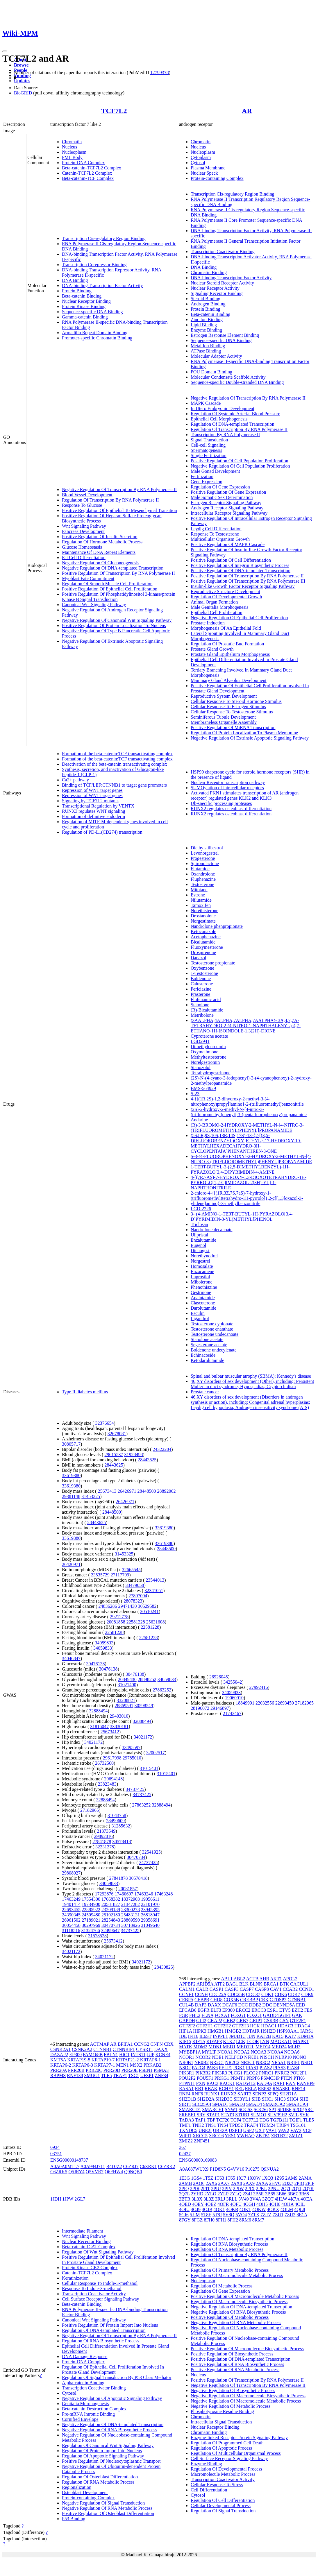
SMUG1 (92, 2075)
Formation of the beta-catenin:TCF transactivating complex (117, 753)
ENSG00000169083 (198, 2160)
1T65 (230, 2178)
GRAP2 (215, 2020)
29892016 (103, 1836)
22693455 (71, 1909)
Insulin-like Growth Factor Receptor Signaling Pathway (243, 586)
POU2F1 (298, 2072)
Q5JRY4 (77, 2171)
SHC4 (292, 2099)
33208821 (126, 1700)
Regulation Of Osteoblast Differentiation (100, 2476)
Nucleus (69, 146)
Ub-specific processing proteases (221, 803)
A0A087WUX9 (193, 2169)
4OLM (287, 2209)
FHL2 (194, 2015)
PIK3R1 (186, 2072)
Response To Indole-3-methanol (92, 2288)
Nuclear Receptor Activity (215, 288)
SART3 (244, 2093)
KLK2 (229, 2041)
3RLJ (220, 2199)
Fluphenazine (203, 879)
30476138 (95, 1663)
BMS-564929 (203, 1088)
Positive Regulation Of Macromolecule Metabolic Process (245, 2296)
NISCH (267, 2057)
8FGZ (197, 2219)
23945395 (150, 1909)
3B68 (304, 2193)
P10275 (252, 2169)
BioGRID (23, 92)
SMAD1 (220, 2104)
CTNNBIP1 (124, 2049)
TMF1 (185, 2125)
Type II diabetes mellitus (85, 1391)
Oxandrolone (203, 873)
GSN (284, 2020)
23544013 (155, 1580)
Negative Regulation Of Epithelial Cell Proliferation (239, 617)
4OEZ (210, 2204)
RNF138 (75, 2075)
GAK (297, 2015)
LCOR (252, 2041)
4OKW (259, 2209)
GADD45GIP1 (277, 2015)
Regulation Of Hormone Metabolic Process (102, 541)
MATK (185, 2046)
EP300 (75, 2054)
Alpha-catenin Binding (83, 2382)
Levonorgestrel (205, 853)
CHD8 (216, 1999)
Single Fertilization (208, 455)
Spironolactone (205, 863)
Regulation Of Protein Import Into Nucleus (102, 2450)
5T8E (206, 2214)
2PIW (238, 2188)
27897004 (137, 1595)
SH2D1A (288, 2093)
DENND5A (284, 2004)
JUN (251, 2036)
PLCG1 (235, 2072)
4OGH (249, 2204)
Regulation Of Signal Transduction (223, 2510)
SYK (304, 2114)
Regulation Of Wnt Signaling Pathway (98, 2251)
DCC (243, 2004)
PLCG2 (251, 2072)
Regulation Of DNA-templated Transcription (232, 424)
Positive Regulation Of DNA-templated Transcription (240, 570)
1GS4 (196, 2178)
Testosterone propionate (213, 962)
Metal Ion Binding (208, 345)
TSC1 (133, 2075)
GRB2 (229, 2020)
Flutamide (200, 868)
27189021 (91, 1920)
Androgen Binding (208, 303)
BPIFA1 (125, 2044)
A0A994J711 (92, 2166)
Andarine (199, 1119)
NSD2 (185, 2067)
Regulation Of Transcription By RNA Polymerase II (110, 499)
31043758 (117, 1815)
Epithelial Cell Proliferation (216, 612)
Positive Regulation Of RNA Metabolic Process (235, 2369)
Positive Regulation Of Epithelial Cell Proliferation (109, 588)
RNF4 (184, 2093)
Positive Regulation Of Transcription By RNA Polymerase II (118, 573)
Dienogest (200, 1250)
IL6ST (205, 2036)
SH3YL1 (242, 2099)
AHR (264, 1978)
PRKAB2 (152, 2065)
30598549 (144, 1705)
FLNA (207, 2015)
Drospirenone (203, 952)
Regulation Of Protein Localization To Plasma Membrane (244, 732)
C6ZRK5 (58, 2171)
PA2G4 (199, 2067)
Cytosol (198, 162)
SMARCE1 (213, 2109)
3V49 (243, 2199)
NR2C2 (232, 2062)
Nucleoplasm (74, 152)
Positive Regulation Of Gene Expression (228, 492)
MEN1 (122, 2065)
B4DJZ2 (114, 2166)
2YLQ (236, 2193)
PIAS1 (252, 2067)
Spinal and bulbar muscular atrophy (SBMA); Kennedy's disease (251, 1376)
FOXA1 (222, 2015)
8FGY (184, 2219)
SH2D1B (187, 2099)
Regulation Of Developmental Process (226, 2468)
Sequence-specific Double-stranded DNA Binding (237, 382)
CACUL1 (299, 1983)
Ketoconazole (203, 931)
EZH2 (297, 2010)
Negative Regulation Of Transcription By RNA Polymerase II (119, 489)
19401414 (71, 1904)
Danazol (198, 957)
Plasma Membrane (208, 167)
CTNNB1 (102, 2049)
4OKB (232, 2209)
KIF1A (198, 2041)
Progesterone (203, 858)
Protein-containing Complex (217, 178)
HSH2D (268, 2031)
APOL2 (290, 1978)
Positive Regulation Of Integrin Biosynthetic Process (240, 565)
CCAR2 (290, 1989)
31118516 (71, 1930)
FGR (183, 2015)
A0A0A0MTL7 (64, 2166)
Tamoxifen (201, 905)
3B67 (292, 2193)
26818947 (150, 1914)
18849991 (245, 1702)
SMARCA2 (274, 2104)
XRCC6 (216, 2135)
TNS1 (210, 2125)
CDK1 (267, 1994)
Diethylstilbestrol (207, 847)
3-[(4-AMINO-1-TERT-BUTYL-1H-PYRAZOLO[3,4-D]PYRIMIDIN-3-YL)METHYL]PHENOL (242, 1216)
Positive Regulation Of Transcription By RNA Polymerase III (248, 581)
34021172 (143, 1736)
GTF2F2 (187, 2025)
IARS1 (306, 2031)
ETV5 (284, 2010)
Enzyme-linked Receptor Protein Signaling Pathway (239, 2437)
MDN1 (214, 2046)
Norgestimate (203, 921)
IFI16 (193, 2036)
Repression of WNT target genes (92, 790)
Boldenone (201, 978)
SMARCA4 (297, 2104)
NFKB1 (251, 2057)
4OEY (198, 2204)
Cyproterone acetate (209, 1036)
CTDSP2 (278, 1999)
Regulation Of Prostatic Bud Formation (227, 643)
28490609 (115, 1820)
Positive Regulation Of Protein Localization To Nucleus (114, 625)
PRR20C (94, 2070)
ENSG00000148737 (69, 2160)
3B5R (258, 2193)
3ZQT (268, 2199)
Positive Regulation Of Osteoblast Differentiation (108, 2513)
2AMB (185, 2183)
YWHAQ (246, 2135)
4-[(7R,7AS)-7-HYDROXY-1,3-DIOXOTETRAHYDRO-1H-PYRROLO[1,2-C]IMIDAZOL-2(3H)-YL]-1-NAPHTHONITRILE (248, 1182)
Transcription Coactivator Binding (223, 251)
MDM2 (200, 2046)
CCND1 (306, 1989)
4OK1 (219, 2209)
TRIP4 (282, 2125)
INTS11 (138, 2054)
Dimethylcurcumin (208, 1046)
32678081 (117, 1433)
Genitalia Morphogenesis (85, 2403)
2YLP (222, 2193)
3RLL (231, 2199)
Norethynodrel (204, 1255)
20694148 (113, 1778)
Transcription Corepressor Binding (94, 264)
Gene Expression (206, 481)
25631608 (155, 1621)
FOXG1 (238, 2015)
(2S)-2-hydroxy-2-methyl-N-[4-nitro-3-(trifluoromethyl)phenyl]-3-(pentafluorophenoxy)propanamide (249, 1112)
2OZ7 (287, 2183)
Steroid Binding (205, 298)
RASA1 (186, 2088)
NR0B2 (201, 2062)
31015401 (149, 1768)
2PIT (205, 2188)
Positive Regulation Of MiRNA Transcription (233, 727)
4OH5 (262, 2204)
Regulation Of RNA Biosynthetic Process (100, 2340)
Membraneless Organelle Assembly (224, 722)
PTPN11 (187, 2083)
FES (308, 2010)
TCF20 (222, 2119)
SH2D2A (206, 2099)
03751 (56, 2153)
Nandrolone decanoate (211, 1229)
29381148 (71, 1496)
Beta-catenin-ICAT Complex (88, 2246)
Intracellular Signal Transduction (221, 2421)
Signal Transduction (209, 439)
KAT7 (290, 2036)
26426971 (126, 1491)
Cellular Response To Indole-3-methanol (99, 2283)
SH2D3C (224, 2099)
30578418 (121, 1841)
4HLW (281, 2199)
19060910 (234, 1697)
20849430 (127, 1679)
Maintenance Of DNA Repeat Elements (98, 552)
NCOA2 (241, 2051)
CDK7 (294, 1994)
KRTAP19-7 (103, 2059)
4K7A (293, 2199)
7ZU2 (290, 2214)
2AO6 (198, 2183)
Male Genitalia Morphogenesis (219, 607)
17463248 (163, 1893)
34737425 (135, 1789)
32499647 (110, 1930)
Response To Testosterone (215, 533)
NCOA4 (275, 2051)
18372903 (130, 1899)
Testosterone (202, 884)
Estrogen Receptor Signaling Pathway (226, 502)
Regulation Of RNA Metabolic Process (98, 2482)
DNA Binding (75, 280)
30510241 (149, 1611)
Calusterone (202, 983)
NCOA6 (291, 2051)
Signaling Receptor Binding (217, 293)
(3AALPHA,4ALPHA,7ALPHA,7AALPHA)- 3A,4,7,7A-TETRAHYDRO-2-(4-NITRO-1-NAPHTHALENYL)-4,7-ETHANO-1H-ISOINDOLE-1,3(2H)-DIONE (246, 1025)
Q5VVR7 (94, 2171)
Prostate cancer (205, 1391)
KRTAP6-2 (60, 2065)
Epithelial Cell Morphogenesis (219, 418)
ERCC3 (258, 2010)
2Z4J (247, 2193)
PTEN (286, 2078)
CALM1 (187, 1989)
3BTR (184, 2199)
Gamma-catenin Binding (85, 316)
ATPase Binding (206, 350)
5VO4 (241, 2214)
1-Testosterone (204, 973)
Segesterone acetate (209, 1344)
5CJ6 (184, 2214)
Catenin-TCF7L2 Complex (87, 173)
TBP (211, 2119)
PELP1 (225, 2067)
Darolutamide (203, 1308)
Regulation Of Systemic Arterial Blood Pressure (235, 413)
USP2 (248, 2130)
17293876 (104, 1893)
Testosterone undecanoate (215, 1334)
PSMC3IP (270, 2078)
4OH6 (274, 2204)
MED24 (279, 2046)
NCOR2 (202, 2057)
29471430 (127, 1606)
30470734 (136, 1857)
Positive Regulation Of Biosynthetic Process (232, 2353)
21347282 (130, 1904)
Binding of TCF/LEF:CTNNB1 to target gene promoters (114, 785)
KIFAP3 (214, 2041)
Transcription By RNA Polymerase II (225, 434)
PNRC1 (266, 2072)
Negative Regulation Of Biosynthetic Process (233, 2390)
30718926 (130, 1925)
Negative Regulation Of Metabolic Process (231, 2406)
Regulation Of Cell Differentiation (223, 2500)
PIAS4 (293, 2067)
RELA (251, 2088)
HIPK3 (199, 2031)
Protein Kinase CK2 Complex (90, 2267)
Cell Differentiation (209, 2489)
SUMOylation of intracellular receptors (227, 787)
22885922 (91, 1909)
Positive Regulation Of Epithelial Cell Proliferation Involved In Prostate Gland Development (118, 2260)
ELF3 (215, 2010)
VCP (307, 2130)
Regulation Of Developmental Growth (226, 596)
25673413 (107, 1491)
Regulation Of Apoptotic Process (221, 2448)
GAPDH (187, 2020)
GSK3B (271, 2020)
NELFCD (234, 2057)
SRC (309, 2109)
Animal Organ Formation (214, 601)
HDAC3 (285, 2025)
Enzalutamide (203, 1240)
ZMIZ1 (296, 2135)
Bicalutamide (203, 941)
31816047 (99, 1726)
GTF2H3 (240, 2025)
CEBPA (186, 1999)
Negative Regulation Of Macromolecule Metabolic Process (246, 2400)
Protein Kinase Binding (84, 306)
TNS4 (222, 2125)
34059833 (104, 1642)
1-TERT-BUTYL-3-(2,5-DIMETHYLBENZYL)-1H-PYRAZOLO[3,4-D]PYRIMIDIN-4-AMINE (240, 1169)
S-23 (195, 1093)
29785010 (132, 1757)
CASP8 (262, 1989)
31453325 (90, 1496)
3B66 (281, 2193)
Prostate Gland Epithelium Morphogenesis (230, 654)
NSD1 (307, 2062)
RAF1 (279, 2083)
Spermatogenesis (206, 450)
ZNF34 (161, 2075)
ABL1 (227, 1978)
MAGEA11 (281, 2041)
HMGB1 (216, 2031)
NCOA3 (258, 2051)
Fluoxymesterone (207, 947)
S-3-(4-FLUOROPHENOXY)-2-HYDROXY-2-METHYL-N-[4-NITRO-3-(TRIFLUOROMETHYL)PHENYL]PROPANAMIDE (251, 1159)
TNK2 (198, 2125)
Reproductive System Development (224, 696)
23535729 (100, 1574)
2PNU (274, 2188)
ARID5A (204, 1983)
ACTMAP (99, 2044)
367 (182, 2147)
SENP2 (259, 2093)
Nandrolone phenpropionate (217, 926)
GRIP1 (255, 2020)
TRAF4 (251, 2125)
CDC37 (253, 1994)
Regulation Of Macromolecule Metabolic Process (237, 2275)
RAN (291, 2083)
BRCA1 (271, 1983)
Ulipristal (199, 1234)
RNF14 (298, 2088)
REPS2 (264, 2088)
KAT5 (277, 2036)
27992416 (258, 1687)
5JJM (195, 2214)
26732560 (104, 1763)
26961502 (71, 1920)
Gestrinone (201, 1292)
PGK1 (239, 2067)
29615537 (114, 1454)
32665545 (131, 1569)
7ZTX (253, 2214)
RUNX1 (211, 2093)
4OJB (207, 2209)
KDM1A (305, 2036)
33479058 (135, 1585)
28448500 (146, 1491)
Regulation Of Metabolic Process (222, 2285)
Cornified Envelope (80, 2419)
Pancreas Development (83, 531)
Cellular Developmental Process (221, 2505)
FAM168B (93, 2054)
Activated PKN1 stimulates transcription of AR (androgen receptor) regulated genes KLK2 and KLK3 (245, 795)
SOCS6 (261, 2109)
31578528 (97, 1935)
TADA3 (186, 2119)
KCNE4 (163, 2054)
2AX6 (211, 2183)
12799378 (159, 72)
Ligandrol (200, 1318)
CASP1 (217, 1989)
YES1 (230, 2135)
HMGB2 (233, 2031)
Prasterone (200, 994)
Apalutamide (203, 1297)
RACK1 (227, 2083)
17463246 (143, 1893)
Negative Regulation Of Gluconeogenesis (100, 562)
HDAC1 (268, 2025)
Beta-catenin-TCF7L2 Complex (91, 167)
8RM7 (258, 2219)
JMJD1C (237, 2036)
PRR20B (76, 2070)
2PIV (227, 2188)
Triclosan (199, 1224)
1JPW (67, 2199)
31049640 (150, 1925)
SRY (201, 2114)
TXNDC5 (188, 2130)
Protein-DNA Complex (83, 162)
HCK (255, 2025)
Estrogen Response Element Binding (225, 335)
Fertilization (202, 476)
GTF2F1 (298, 2020)
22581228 (135, 1621)
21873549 (106, 1831)
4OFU (236, 2204)
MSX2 (136, 2065)
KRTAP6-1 (150, 2059)
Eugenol (198, 1245)
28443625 (147, 1459)
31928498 (133, 1454)
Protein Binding (77, 290)
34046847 (71, 1658)
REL (239, 2088)
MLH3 (294, 2046)
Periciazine (201, 989)
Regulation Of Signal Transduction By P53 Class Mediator (116, 2377)
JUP (150, 2054)
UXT (260, 2130)
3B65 (270, 2193)
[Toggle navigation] (4, 51)
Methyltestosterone (208, 1057)
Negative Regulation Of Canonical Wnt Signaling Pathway (116, 620)
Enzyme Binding (206, 329)
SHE (303, 2099)
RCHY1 (226, 2088)
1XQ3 (267, 2178)
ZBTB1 (263, 2135)
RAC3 (212, 2083)
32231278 (104, 1846)
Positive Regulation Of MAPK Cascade (228, 544)
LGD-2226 (201, 1208)
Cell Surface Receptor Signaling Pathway (100, 2298)
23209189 (110, 1909)
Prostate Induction (208, 622)
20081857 (127, 1888)
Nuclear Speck (204, 173)
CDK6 (281, 1994)
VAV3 (296, 2130)
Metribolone (202, 1015)
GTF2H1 (204, 2025)
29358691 (150, 1920)
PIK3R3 (219, 2072)
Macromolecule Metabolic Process (223, 2474)
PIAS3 (279, 2067)
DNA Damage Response (84, 2356)
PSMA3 (161, 2070)
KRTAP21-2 (127, 2059)
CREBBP (249, 1999)
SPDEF (285, 2109)
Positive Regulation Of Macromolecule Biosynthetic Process (247, 2348)
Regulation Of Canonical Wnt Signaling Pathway (108, 2445)
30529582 (147, 1606)
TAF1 (200, 2119)
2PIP (310, 2183)
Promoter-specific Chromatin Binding (97, 337)
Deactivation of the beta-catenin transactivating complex (114, 764)
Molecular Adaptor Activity (216, 356)
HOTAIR (251, 2031)
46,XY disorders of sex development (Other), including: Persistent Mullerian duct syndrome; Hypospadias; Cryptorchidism (252, 1384)
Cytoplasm (201, 157)
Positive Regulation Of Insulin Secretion (99, 536)
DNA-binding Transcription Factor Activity (102, 285)
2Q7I (285, 2188)
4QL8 (299, 2209)
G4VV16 (235, 2169)
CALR (202, 1989)
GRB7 (242, 2020)
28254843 (110, 1920)
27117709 (120, 1574)
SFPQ (272, 2093)
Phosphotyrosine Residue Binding (222, 2411)
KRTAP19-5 (78, 2059)
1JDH (55, 2199)
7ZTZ (265, 2214)
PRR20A (58, 2070)
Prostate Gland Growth (212, 649)
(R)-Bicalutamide (207, 1009)
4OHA (287, 2204)
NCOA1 (225, 2051)
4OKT (245, 2209)
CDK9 (307, 1994)
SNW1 (231, 2109)
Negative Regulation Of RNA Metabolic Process (107, 2508)
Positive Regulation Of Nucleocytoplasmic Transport (111, 2461)
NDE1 (218, 2057)
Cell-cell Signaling (208, 445)
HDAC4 (302, 2025)
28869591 (124, 1705)
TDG (264, 2119)
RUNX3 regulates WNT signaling (93, 811)
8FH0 (209, 2219)
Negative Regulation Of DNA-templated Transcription (112, 567)
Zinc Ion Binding (207, 319)
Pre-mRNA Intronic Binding (88, 2414)
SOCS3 (246, 2109)
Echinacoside (203, 1355)
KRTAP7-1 (104, 2065)
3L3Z (208, 2199)
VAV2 (283, 2130)
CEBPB (201, 1999)
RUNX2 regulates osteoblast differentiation (231, 808)
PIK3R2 (202, 2072)
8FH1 (221, 2219)
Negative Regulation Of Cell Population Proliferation (240, 465)
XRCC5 (200, 2135)
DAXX (161, 2049)
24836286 (108, 1606)
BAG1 (232, 1983)
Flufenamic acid (206, 999)
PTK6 (299, 2078)
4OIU (184, 2209)
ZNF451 (202, 2140)
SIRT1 (185, 2104)
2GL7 (79, 2199)
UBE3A (220, 2130)
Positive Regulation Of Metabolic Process (230, 2317)
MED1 (229, 2046)
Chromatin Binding (209, 272)
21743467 (232, 1713)
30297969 (91, 1925)
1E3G (184, 2178)
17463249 (71, 1899)
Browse (21, 64)
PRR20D (111, 2070)
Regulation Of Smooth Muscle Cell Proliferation (107, 583)
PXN (200, 2083)
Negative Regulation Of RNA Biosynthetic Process (109, 2429)
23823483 (107, 1784)
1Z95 (279, 2178)
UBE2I (205, 2130)
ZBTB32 (279, 2135)
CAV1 (276, 1989)
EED (300, 2004)
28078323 (133, 1600)
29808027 (71, 1872)
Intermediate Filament (82, 2230)
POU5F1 (205, 2078)
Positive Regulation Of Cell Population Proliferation (239, 460)
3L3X (197, 2199)
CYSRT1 (144, 2049)
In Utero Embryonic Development (222, 408)
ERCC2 (243, 2010)
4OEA (306, 2199)
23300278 (130, 1909)
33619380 (71, 1475)
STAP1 (213, 2114)
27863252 (162, 1689)
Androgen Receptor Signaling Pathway (227, 507)
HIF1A (185, 2031)
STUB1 (242, 2114)
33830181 (119, 1726)
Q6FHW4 (114, 2171)
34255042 (232, 1682)
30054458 (71, 1925)
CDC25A (217, 1994)
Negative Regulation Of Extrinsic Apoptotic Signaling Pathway (250, 737)
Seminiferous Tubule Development (223, 717)
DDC (267, 2004)
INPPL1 (220, 2036)
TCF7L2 (114, 110)
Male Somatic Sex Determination (222, 497)
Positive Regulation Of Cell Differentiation (231, 560)
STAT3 (227, 2114)
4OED (185, 2204)
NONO (299, 2057)
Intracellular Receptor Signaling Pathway (229, 513)
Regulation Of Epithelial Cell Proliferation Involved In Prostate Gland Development (113, 2369)
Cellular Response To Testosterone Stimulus (232, 711)
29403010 (119, 1716)
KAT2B (263, 2036)
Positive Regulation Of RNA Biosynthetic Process (237, 2364)
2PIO (299, 2183)
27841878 (101, 1841)
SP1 (272, 2109)
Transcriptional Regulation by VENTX (98, 805)
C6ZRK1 (148, 2166)
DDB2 (255, 2004)
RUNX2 (228, 2093)
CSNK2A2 (82, 2049)
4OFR (223, 2204)
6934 (55, 2147)
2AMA (305, 2178)
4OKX (273, 2209)
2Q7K (308, 2188)
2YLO (210, 2193)
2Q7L (184, 2193)
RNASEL (282, 2088)
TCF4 (236, 2119)
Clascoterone (203, 1302)
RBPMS (58, 2075)
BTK (284, 1983)
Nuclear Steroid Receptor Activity (222, 282)
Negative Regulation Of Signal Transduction (103, 2502)
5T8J (217, 2214)
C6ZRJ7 (130, 2166)
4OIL (300, 2204)
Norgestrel (200, 1261)
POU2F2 (187, 2078)
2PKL (261, 2188)
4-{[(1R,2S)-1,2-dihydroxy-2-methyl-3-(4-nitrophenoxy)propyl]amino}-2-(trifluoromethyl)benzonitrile (247, 1101)
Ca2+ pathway (75, 779)
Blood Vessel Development (87, 494)
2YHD (197, 2193)
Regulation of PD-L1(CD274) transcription (102, 832)
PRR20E (129, 2070)
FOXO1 (254, 2015)
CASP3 (232, 1989)
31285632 (120, 1825)
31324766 (90, 1930)
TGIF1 (295, 2119)
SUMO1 (258, 2114)
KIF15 (185, 2041)
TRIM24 (267, 2125)
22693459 (284, 1702)
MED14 (263, 2046)
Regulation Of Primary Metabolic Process (230, 2270)
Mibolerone (201, 1281)
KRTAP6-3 (82, 2065)
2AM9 (291, 2178)
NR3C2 (263, 2062)
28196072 (200, 1708)
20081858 (116, 1621)
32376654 (104, 1423)
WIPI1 (185, 2135)
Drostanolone (203, 915)
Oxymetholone (204, 1051)
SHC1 (267, 2099)
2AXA (262, 2183)
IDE (183, 2036)
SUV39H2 (277, 2114)
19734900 (91, 1904)
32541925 (151, 1852)
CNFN (156, 2044)
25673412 (110, 1731)
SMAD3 (237, 2104)
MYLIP (209, 2051)
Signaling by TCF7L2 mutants (90, 800)
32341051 (153, 1590)
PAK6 (212, 2067)
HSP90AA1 (288, 2031)
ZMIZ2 (186, 2140)
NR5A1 (278, 2062)
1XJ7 (241, 2178)
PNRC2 (282, 2072)
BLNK (256, 1983)
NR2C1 (217, 2062)
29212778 (119, 1616)
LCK (240, 2041)
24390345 (71, 1914)
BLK (244, 1983)
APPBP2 (187, 1983)
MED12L (245, 2046)
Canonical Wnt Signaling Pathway (94, 604)
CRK (264, 1999)
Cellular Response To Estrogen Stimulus (228, 706)
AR (247, 110)
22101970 (150, 1904)
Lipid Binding (204, 324)
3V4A (255, 2199)
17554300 (91, 1899)
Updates (22, 80)
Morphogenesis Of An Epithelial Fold (226, 628)
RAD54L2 (246, 2083)
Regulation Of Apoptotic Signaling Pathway (103, 2455)
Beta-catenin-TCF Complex (88, 178)
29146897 (219, 1708)
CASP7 (247, 1989)
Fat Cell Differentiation (84, 557)
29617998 (112, 1757)
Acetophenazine (206, 936)
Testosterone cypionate (212, 1323)
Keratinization (75, 2278)
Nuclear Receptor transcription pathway (228, 782)
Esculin (198, 1313)
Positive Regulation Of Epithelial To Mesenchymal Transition (119, 510)
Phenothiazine (204, 1287)
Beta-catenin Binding (81, 295)
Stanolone (200, 1004)
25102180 (110, 1914)
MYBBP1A (190, 2051)
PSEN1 (145, 2070)
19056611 (150, 1899)
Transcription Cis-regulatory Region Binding (104, 238)
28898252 (147, 1679)
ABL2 (239, 1978)
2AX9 (249, 2183)
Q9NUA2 (270, 2169)
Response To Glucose (82, 505)
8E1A (301, 2214)
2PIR (195, 2188)
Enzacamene (202, 1271)
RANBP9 (306, 2083)
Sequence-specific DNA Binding (92, 311)
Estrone (198, 894)
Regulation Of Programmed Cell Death (227, 2442)
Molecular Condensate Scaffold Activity (228, 377)
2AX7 (224, 2183)
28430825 (163, 1967)
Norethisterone (204, 910)
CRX (169, 2044)
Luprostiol (200, 1276)
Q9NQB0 (133, 2171)
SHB (256, 2099)
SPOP (298, 2109)
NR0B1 (186, 2062)
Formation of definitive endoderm (93, 816)
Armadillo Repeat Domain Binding (94, 332)
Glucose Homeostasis (82, 547)
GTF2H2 (222, 2025)
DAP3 (201, 2004)
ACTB (252, 1978)
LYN (264, 2041)
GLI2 (201, 2020)
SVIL (293, 2114)
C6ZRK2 (166, 2166)
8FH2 (232, 2219)
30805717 (71, 1444)
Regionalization (76, 2487)
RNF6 (197, 2093)
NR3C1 (248, 2062)
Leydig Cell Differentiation (216, 528)
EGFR (203, 2010)
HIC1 (124, 2054)
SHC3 (280, 2099)
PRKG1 (222, 2078)
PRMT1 (237, 2078)
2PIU (216, 2188)
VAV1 (271, 2130)
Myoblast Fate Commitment (88, 578)
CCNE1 (186, 1994)
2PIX (250, 2188)
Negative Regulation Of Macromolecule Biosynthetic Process (248, 2395)
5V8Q (228, 2214)
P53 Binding (73, 2518)
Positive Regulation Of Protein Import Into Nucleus (110, 2325)
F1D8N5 (218, 2169)
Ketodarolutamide (207, 1360)
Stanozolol (200, 1067)
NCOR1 (186, 2057)
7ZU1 (278, 2214)
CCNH (201, 1994)
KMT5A (58, 2059)
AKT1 (276, 1978)
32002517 (155, 1752)
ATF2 (219, 1983)
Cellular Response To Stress (217, 2484)
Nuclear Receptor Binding (86, 301)
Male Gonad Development (215, 471)
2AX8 (236, 2183)
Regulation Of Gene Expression (220, 486)
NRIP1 (293, 2062)
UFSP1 (146, 2075)
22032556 (265, 1702)
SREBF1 (187, 2114)
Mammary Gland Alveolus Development (229, 680)
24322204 (162, 1449)
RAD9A (264, 2083)
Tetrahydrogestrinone (211, 1072)
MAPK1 (301, 2041)
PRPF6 (253, 2078)
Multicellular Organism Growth (220, 539)
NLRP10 (283, 2057)
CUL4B (186, 2004)
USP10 (235, 2130)
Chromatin (72, 141)
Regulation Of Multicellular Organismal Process (236, 2453)
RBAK (211, 2088)
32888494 (98, 1710)
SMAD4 (254, 2104)
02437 (185, 2153)
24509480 (91, 1914)
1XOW (254, 2178)
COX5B (231, 1999)
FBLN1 (111, 2054)
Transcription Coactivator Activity (94, 2293)
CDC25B (236, 1994)
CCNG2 (141, 2044)
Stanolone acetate (207, 1339)
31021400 (127, 1684)
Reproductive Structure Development (225, 591)
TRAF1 (120, 2075)
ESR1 (272, 2010)
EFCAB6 (187, 2010)
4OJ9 (196, 2209)
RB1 (199, 2088)
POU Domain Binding (211, 371)
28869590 (130, 1920)
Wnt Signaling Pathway (84, 526)
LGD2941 (200, 1041)
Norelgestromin (205, 1062)
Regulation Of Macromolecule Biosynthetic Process (239, 2301)
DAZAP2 (59, 2054)
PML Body (72, 157)
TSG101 (298, 2125)
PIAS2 (266, 2067)
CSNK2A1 (60, 2049)
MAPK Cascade (206, 403)
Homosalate (202, 1266)
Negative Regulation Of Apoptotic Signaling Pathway (112, 2398)
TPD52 (236, 2125)
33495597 (131, 1747)
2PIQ (184, 2188)
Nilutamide (201, 900)
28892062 (166, 1491)
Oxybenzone (202, 968)
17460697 (124, 1893)
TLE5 (106, 2075)
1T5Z (208, 2178)
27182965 (89, 1810)
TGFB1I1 (279, 2119)
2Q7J (296, 2188)
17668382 (110, 1899)
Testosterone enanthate (212, 1329)
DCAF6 (229, 2004)
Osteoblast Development (85, 2492)
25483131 (130, 1914)
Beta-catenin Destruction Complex (94, 2408)
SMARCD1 (190, 2109)
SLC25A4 (201, 2104)
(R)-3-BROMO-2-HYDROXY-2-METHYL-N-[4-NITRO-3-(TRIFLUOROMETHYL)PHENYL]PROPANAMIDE (247, 1128)
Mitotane (199, 889)
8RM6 (245, 2219)
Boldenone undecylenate (214, 1349)
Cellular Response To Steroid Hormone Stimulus (236, 701)
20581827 (110, 1904)
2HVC (275, 2183)
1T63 (219, 2178)
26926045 (218, 1676)
